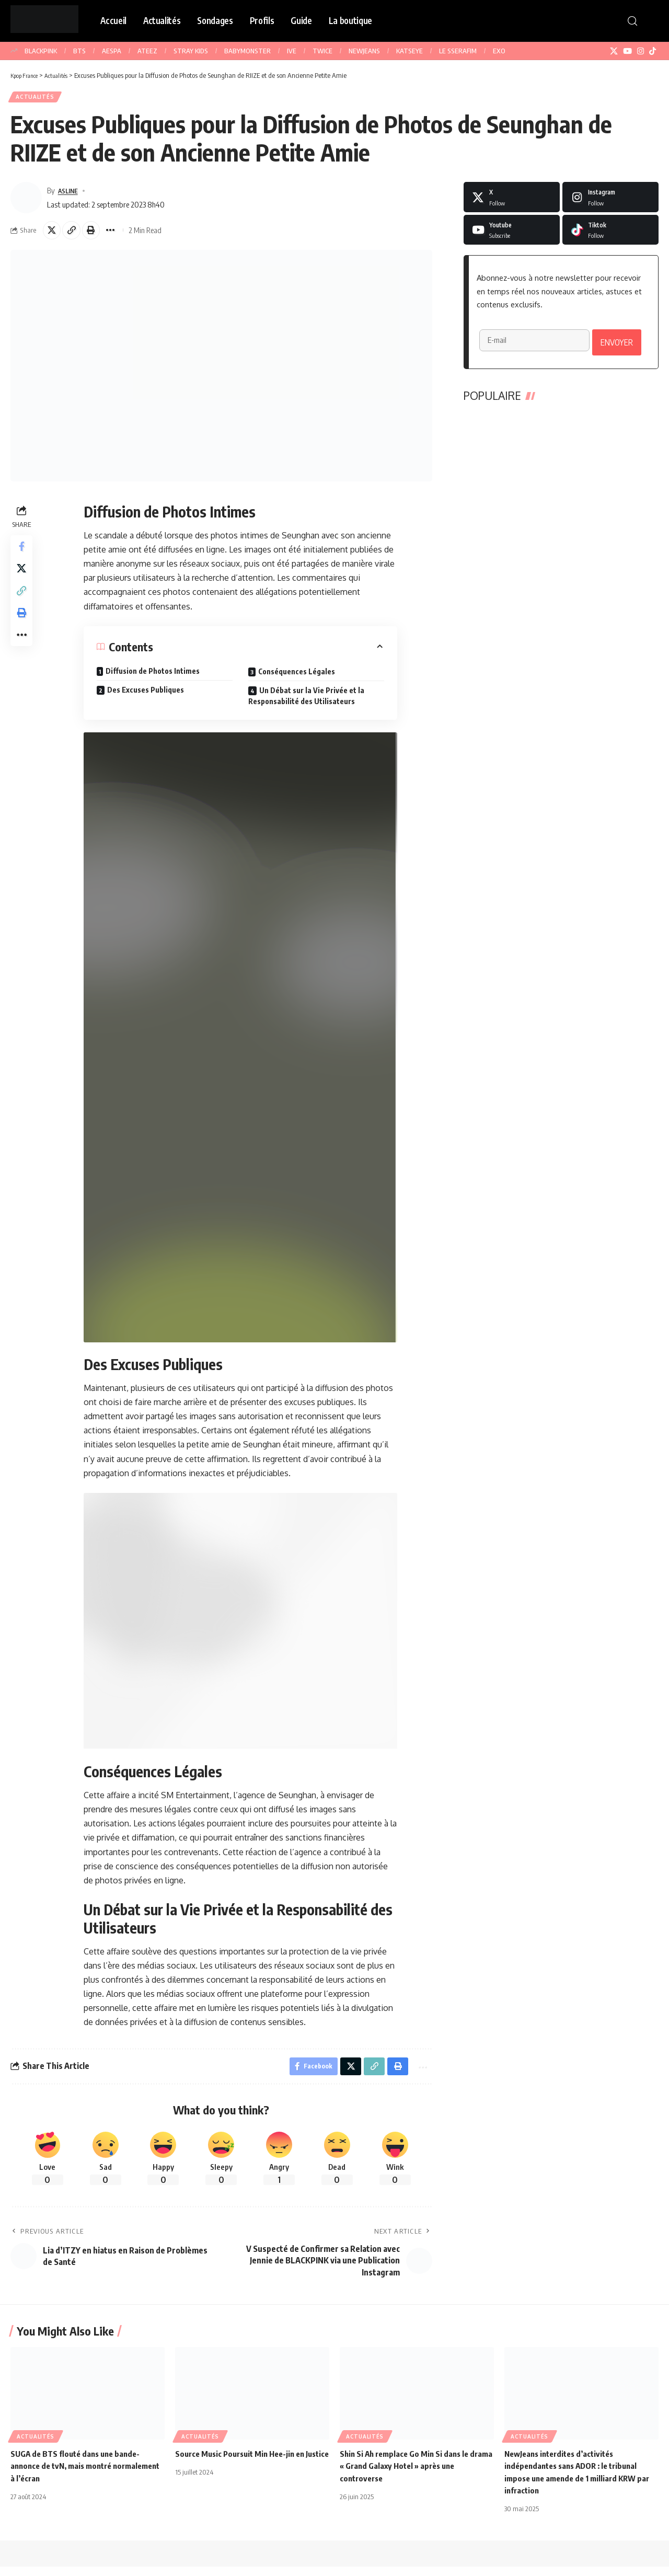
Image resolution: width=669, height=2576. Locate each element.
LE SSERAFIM (458, 51)
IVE (291, 51)
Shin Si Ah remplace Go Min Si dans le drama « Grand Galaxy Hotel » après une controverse (413, 2475)
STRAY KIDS (191, 51)
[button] (632, 21)
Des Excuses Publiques (146, 696)
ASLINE (70, 194)
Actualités (37, 98)
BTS (79, 51)
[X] (613, 51)
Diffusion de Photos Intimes (154, 677)
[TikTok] (653, 51)
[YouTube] (627, 51)
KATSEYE (409, 51)
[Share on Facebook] (23, 554)
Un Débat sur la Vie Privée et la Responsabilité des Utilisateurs (307, 702)
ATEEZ (147, 51)
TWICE (322, 51)
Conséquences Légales (297, 678)
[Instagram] (641, 51)
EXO (499, 51)
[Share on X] (53, 235)
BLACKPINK (41, 51)
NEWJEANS (364, 51)
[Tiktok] (610, 233)
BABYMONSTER (247, 51)
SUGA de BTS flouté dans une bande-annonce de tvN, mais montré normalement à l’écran (78, 2475)
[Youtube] (512, 233)
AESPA (111, 51)
